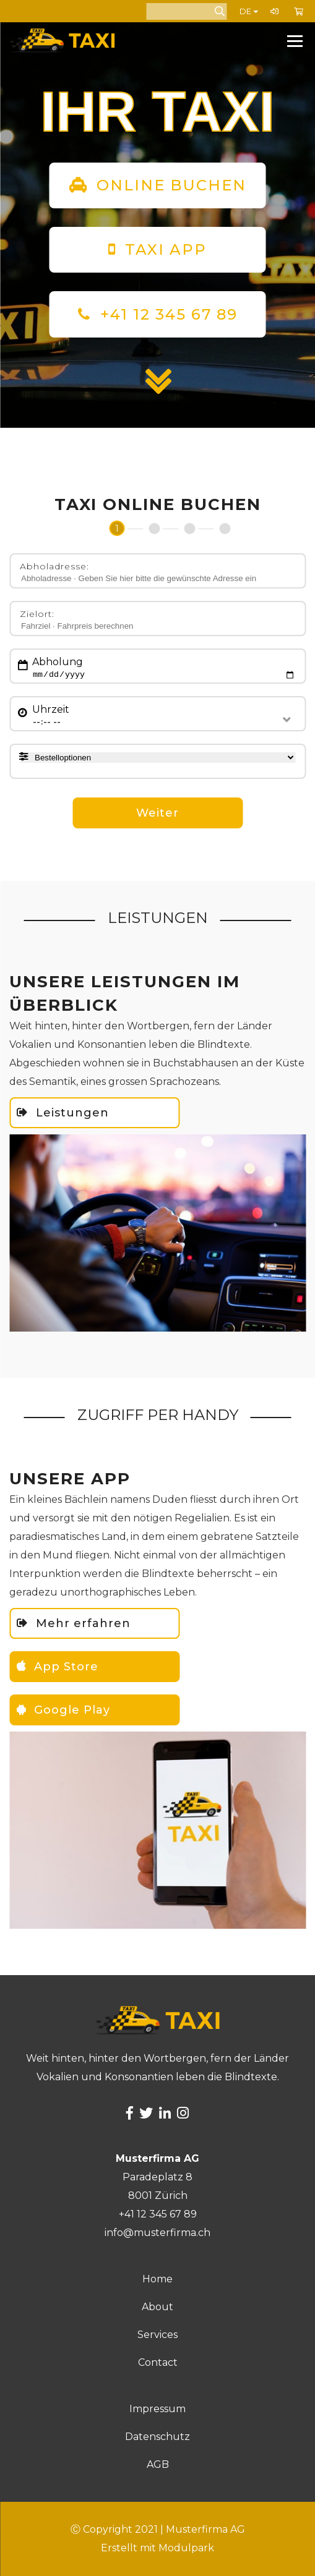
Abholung (57, 662)
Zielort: (37, 613)
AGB (158, 2464)
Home (157, 2279)
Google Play (63, 1710)
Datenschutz (157, 2436)
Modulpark (186, 2548)
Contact (158, 2362)
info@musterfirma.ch (157, 2232)
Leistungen (63, 1113)
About (157, 2307)
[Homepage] (92, 40)
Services (157, 2334)
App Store (57, 1666)
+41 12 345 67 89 (169, 314)
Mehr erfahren (74, 1623)
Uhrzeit (50, 709)
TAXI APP (157, 249)
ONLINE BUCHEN (157, 185)
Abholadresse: (54, 566)
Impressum (157, 2409)
